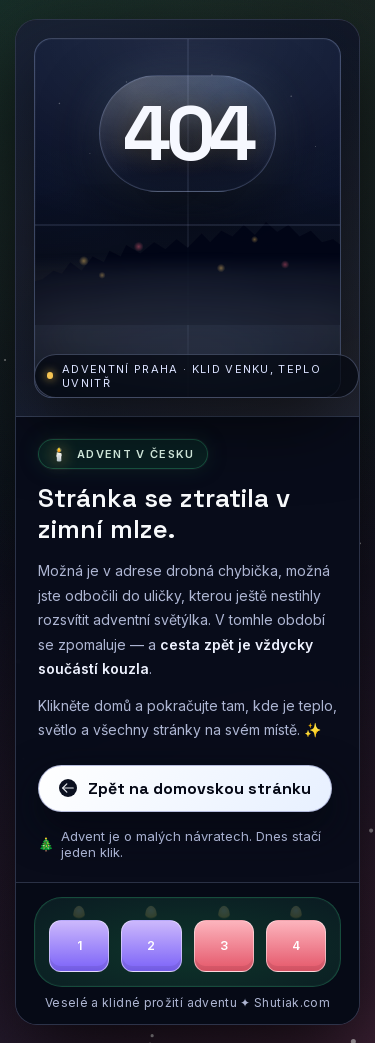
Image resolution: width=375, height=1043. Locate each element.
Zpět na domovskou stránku (185, 788)
